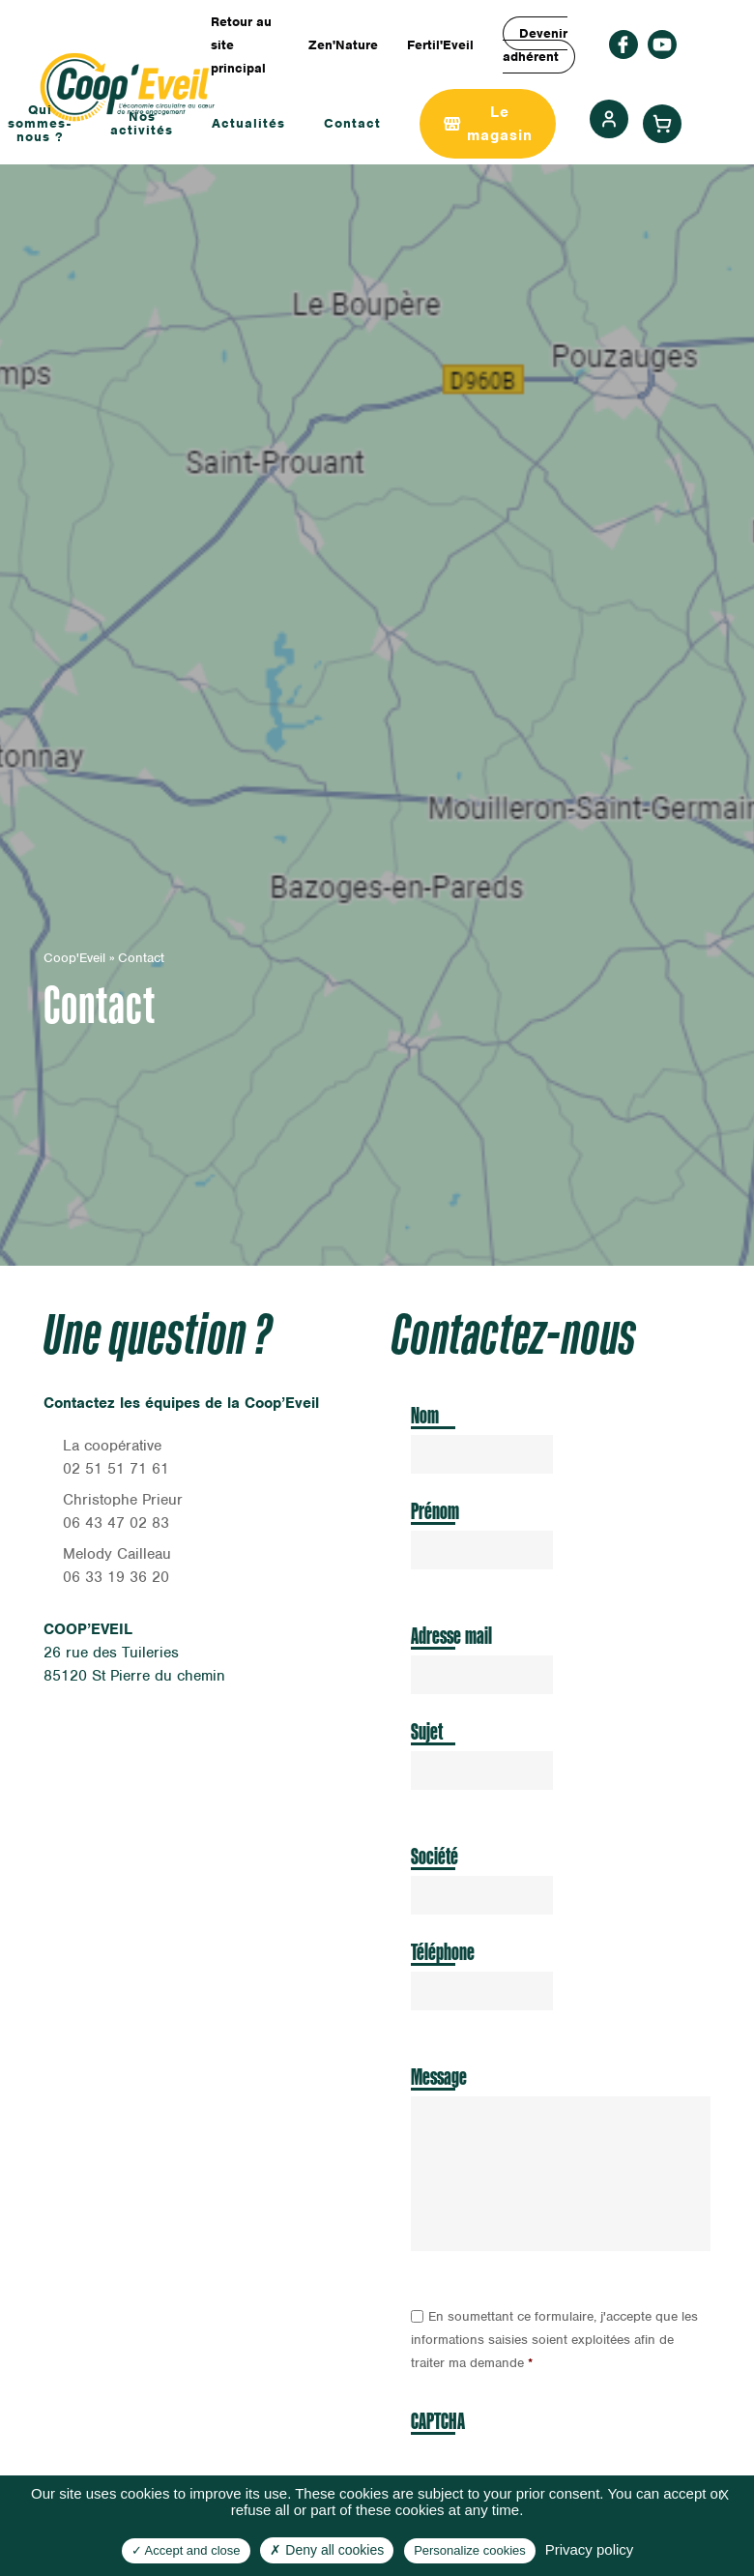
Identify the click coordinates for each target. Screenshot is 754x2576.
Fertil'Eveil (440, 45)
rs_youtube (662, 44)
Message (439, 2076)
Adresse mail (451, 1635)
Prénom (435, 1510)
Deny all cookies (327, 2550)
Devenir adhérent (535, 45)
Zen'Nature (343, 45)
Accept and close (186, 2550)
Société (434, 1856)
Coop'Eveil (74, 958)
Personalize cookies (470, 2550)
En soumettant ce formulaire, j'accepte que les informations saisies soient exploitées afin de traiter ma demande (554, 2339)
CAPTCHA (438, 2420)
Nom (425, 1415)
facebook (623, 44)
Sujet (427, 1731)
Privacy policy (589, 2549)
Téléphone (443, 1951)
